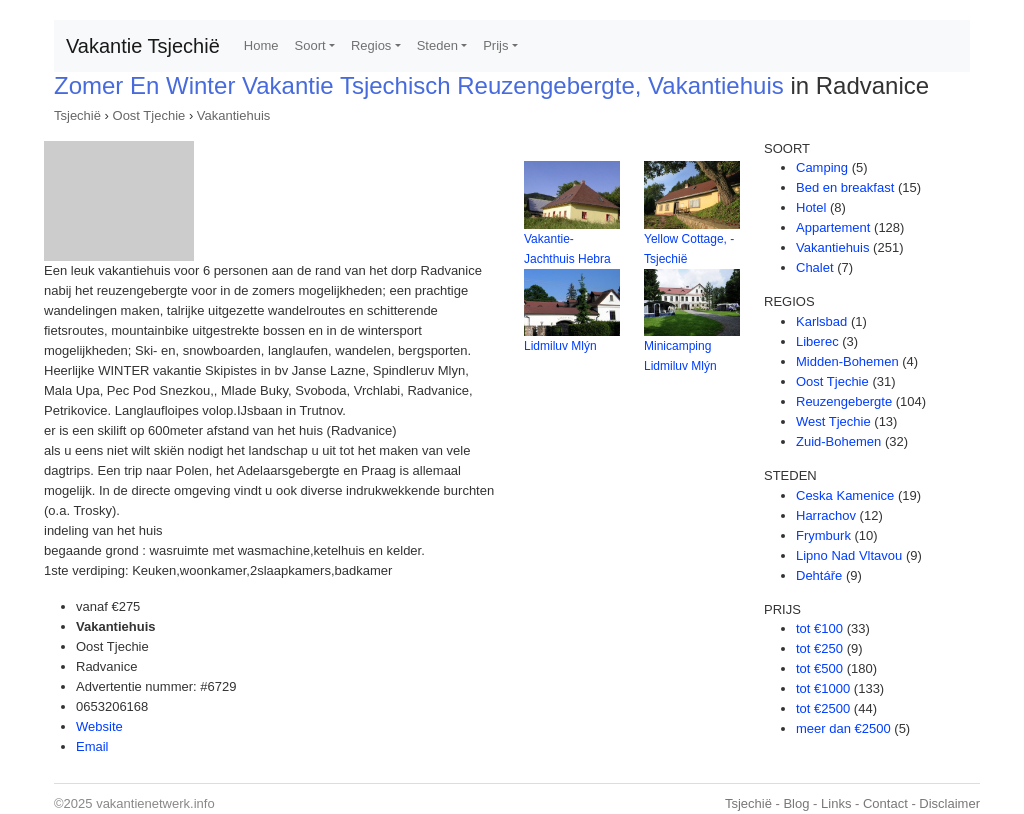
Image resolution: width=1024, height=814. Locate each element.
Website (99, 726)
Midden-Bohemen (847, 361)
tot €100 (819, 628)
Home (261, 45)
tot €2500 (823, 708)
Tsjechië (77, 115)
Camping (822, 167)
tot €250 (819, 648)
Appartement (833, 227)
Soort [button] (310, 45)
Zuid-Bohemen (838, 441)
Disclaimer (949, 803)
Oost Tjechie (149, 115)
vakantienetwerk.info (155, 803)
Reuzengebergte (844, 401)
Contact (885, 803)
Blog (796, 803)
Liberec (817, 341)
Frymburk (823, 535)
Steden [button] (437, 45)
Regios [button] (371, 45)
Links (836, 803)
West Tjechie (833, 421)
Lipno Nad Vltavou (849, 555)
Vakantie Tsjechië (143, 46)
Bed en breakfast (845, 187)
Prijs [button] (495, 45)
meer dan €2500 (843, 728)
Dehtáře (819, 575)
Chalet (815, 267)
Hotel (811, 207)
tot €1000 (823, 688)
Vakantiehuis (233, 115)
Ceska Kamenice (845, 495)
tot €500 (819, 668)
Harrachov (826, 515)
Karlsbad (821, 321)
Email (92, 746)
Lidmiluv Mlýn (560, 346)
